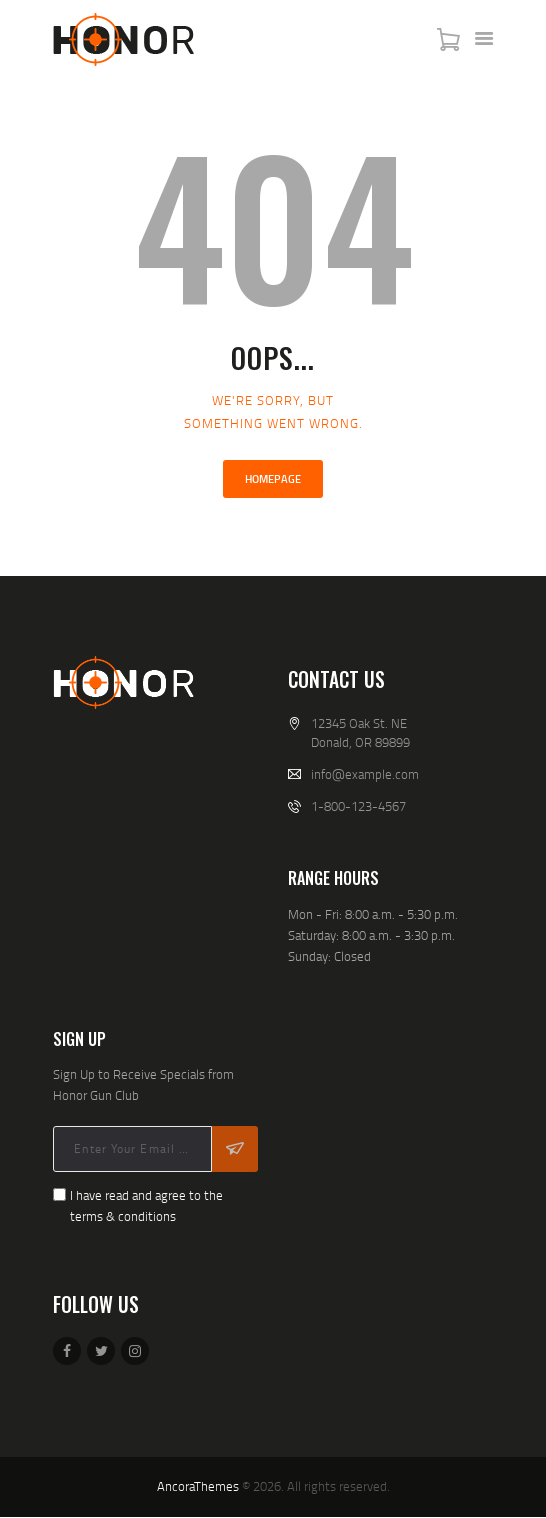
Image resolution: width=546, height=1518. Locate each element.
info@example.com (365, 774)
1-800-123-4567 (358, 806)
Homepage (273, 479)
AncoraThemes (198, 1486)
